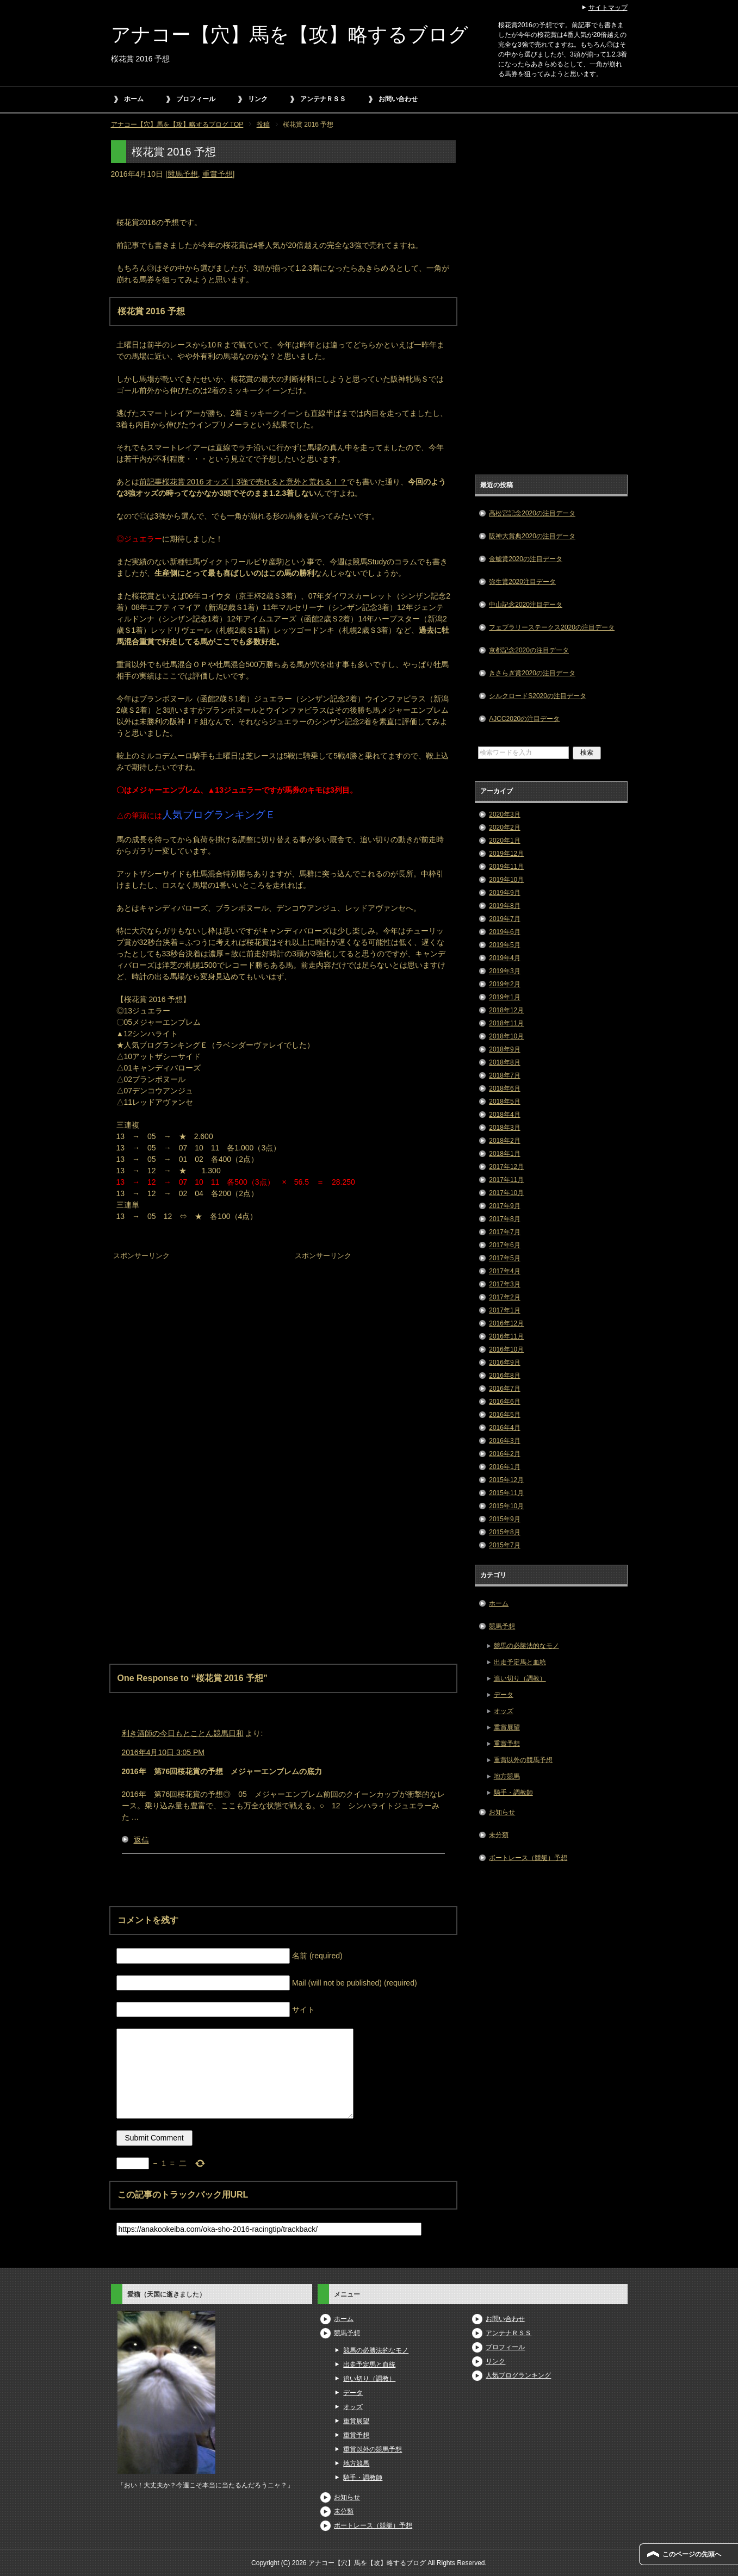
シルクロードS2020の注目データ (537, 696)
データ (503, 1694)
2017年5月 (504, 1258)
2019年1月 (504, 997)
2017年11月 (506, 1180)
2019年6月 (504, 932)
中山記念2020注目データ (525, 604)
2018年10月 (506, 1036)
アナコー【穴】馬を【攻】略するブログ (289, 34)
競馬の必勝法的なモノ (526, 1646)
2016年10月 (506, 1349)
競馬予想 (183, 174)
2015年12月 (506, 1480)
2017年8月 (504, 1219)
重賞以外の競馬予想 (523, 1760)
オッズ (503, 1711)
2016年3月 (504, 1441)
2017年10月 (506, 1193)
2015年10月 (506, 1506)
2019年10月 (506, 879)
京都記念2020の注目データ (529, 650)
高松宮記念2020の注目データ (532, 513)
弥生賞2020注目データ (522, 582)
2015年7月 (504, 1545)
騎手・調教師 (513, 1792)
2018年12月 (506, 1010)
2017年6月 (504, 1245)
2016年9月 (504, 1362)
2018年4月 (504, 1114)
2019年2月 (504, 984)
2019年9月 (504, 893)
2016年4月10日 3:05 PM (163, 1752)
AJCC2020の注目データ (524, 719)
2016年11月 (506, 1336)
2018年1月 (504, 1154)
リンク (258, 99)
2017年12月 (506, 1167)
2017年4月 (504, 1271)
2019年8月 (504, 906)
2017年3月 (504, 1284)
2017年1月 (504, 1310)
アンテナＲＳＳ (323, 99)
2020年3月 (504, 814)
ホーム (134, 99)
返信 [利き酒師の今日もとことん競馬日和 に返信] (141, 1839)
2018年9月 (504, 1049)
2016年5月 (504, 1414)
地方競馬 (507, 1776)
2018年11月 (506, 1023)
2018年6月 (504, 1088)
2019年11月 (506, 866)
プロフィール (195, 99)
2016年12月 (506, 1323)
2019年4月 (504, 958)
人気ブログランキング (518, 2375)
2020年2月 (504, 827)
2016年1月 (504, 1467)
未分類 (498, 1835)
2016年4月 (504, 1428)
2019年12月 (506, 853)
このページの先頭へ (691, 2554)
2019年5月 (504, 945)
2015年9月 (504, 1519)
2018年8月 (504, 1062)
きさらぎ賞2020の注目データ (532, 673)
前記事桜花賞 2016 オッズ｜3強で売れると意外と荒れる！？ (243, 481)
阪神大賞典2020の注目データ (532, 536)
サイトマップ (608, 7)
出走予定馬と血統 (520, 1662)
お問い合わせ (398, 99)
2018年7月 (504, 1075)
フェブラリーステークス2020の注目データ (552, 627)
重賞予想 (217, 174)
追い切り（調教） (520, 1678)
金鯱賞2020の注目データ (525, 559)
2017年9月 (504, 1206)
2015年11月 (506, 1493)
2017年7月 (504, 1232)
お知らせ (502, 1812)
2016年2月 (504, 1454)
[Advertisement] (192, 1331)
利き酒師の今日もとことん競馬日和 (183, 1733)
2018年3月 (504, 1127)
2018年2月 (504, 1140)
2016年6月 (504, 1401)
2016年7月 (504, 1388)
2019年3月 (504, 971)
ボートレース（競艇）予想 (528, 1858)
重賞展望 (507, 1727)
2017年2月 (504, 1297)
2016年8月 (504, 1375)
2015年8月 (504, 1532)
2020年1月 (504, 840)
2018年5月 (504, 1101)
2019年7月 (504, 919)
